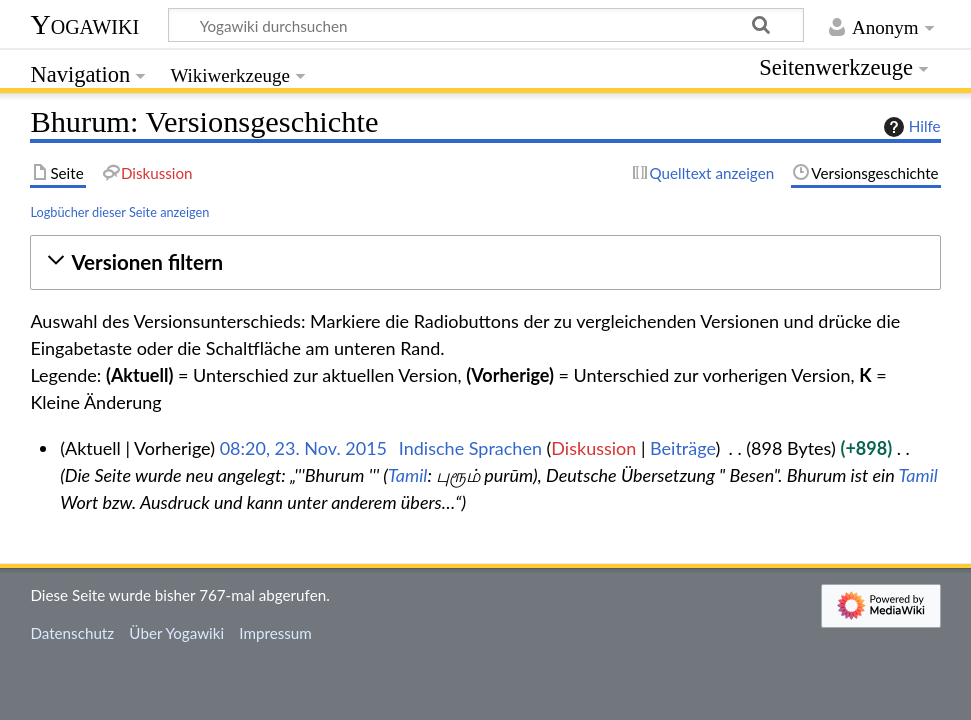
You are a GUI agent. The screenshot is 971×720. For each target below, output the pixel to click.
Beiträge (682, 448)
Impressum (275, 633)
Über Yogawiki (176, 633)
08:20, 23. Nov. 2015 (303, 448)
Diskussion (593, 448)
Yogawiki (84, 24)
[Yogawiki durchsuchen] (486, 25)
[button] (485, 262)
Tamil (407, 475)
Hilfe (910, 127)
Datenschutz (72, 633)
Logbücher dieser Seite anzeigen (119, 212)
